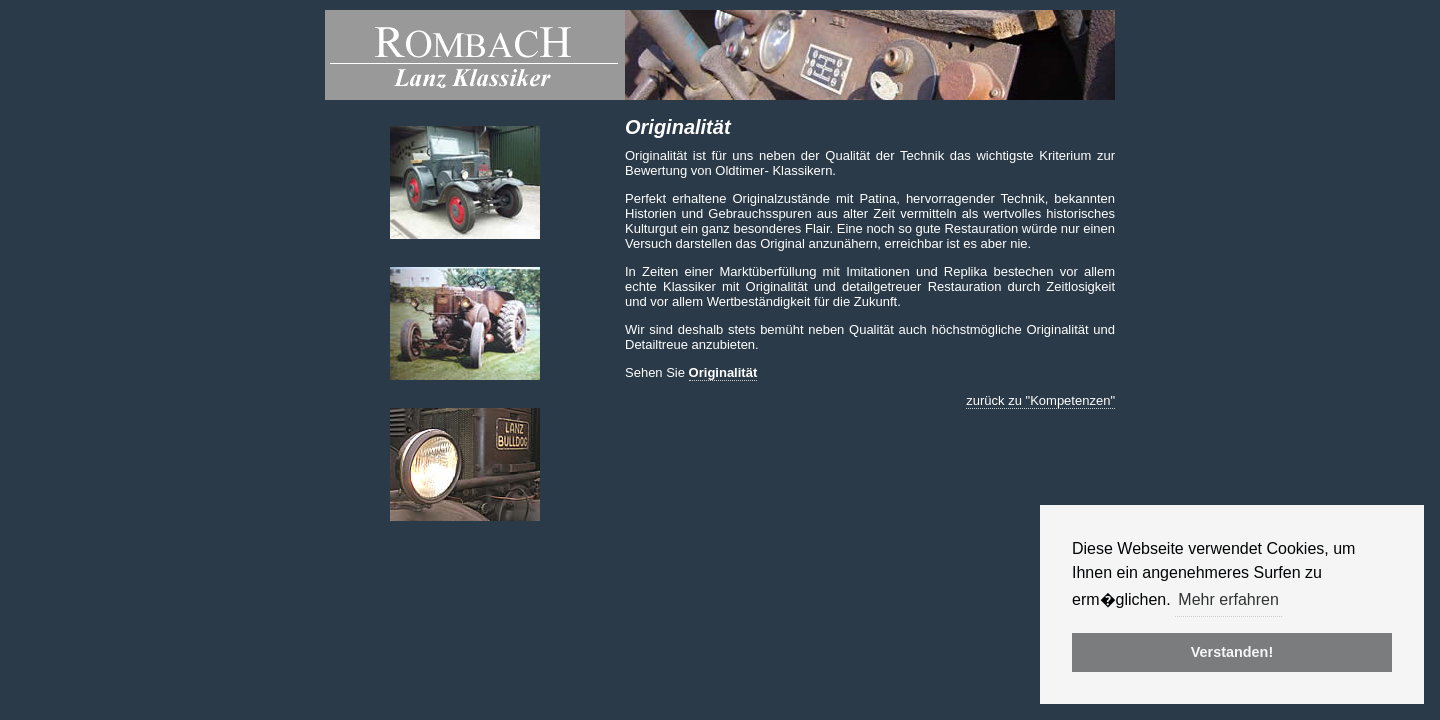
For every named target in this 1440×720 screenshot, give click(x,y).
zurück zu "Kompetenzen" (1040, 400)
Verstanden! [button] (1232, 652)
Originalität (723, 372)
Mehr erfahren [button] (1228, 599)
